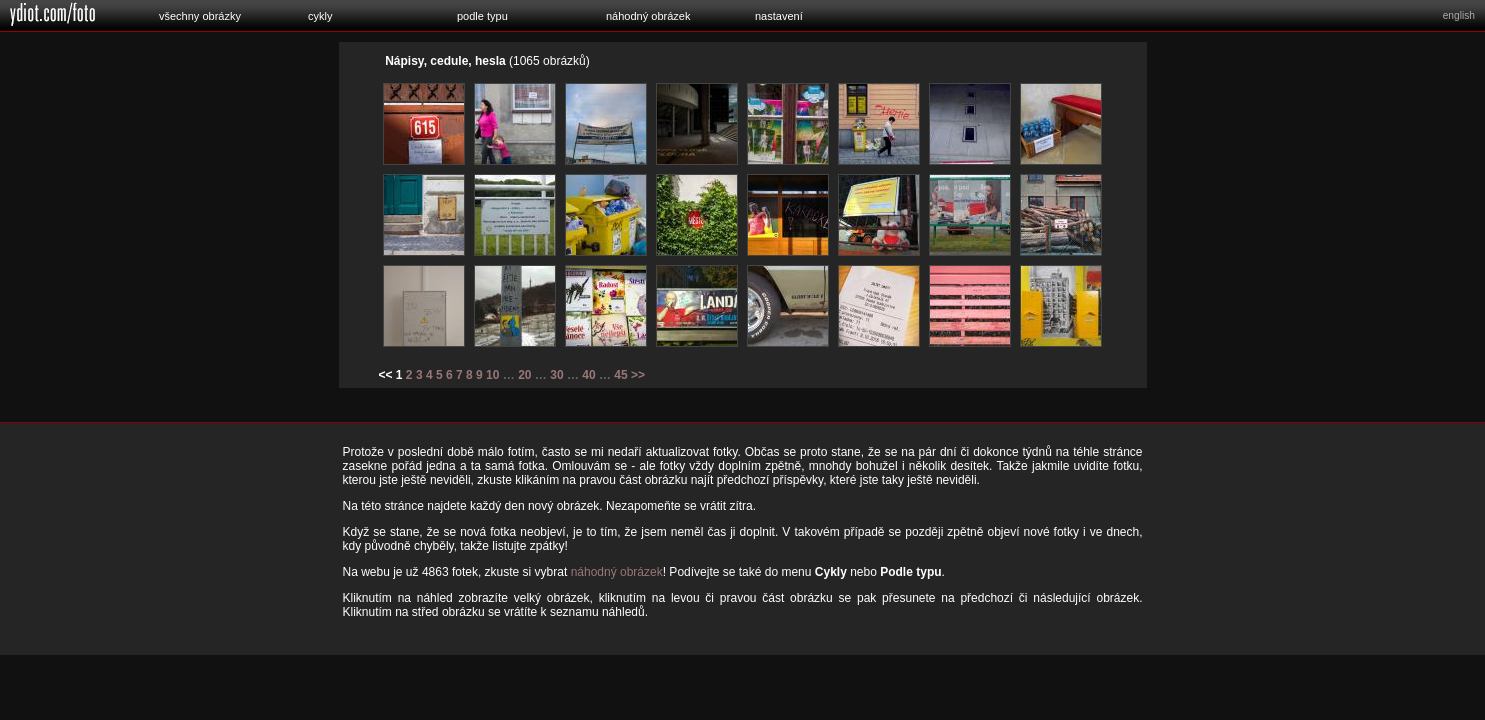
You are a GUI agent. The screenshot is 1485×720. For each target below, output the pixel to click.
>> (638, 375)
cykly (320, 16)
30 (556, 375)
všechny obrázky (200, 16)
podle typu (482, 16)
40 (588, 375)
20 (524, 375)
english (1459, 15)
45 (620, 375)
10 (492, 375)
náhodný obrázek (648, 16)
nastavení (779, 16)
